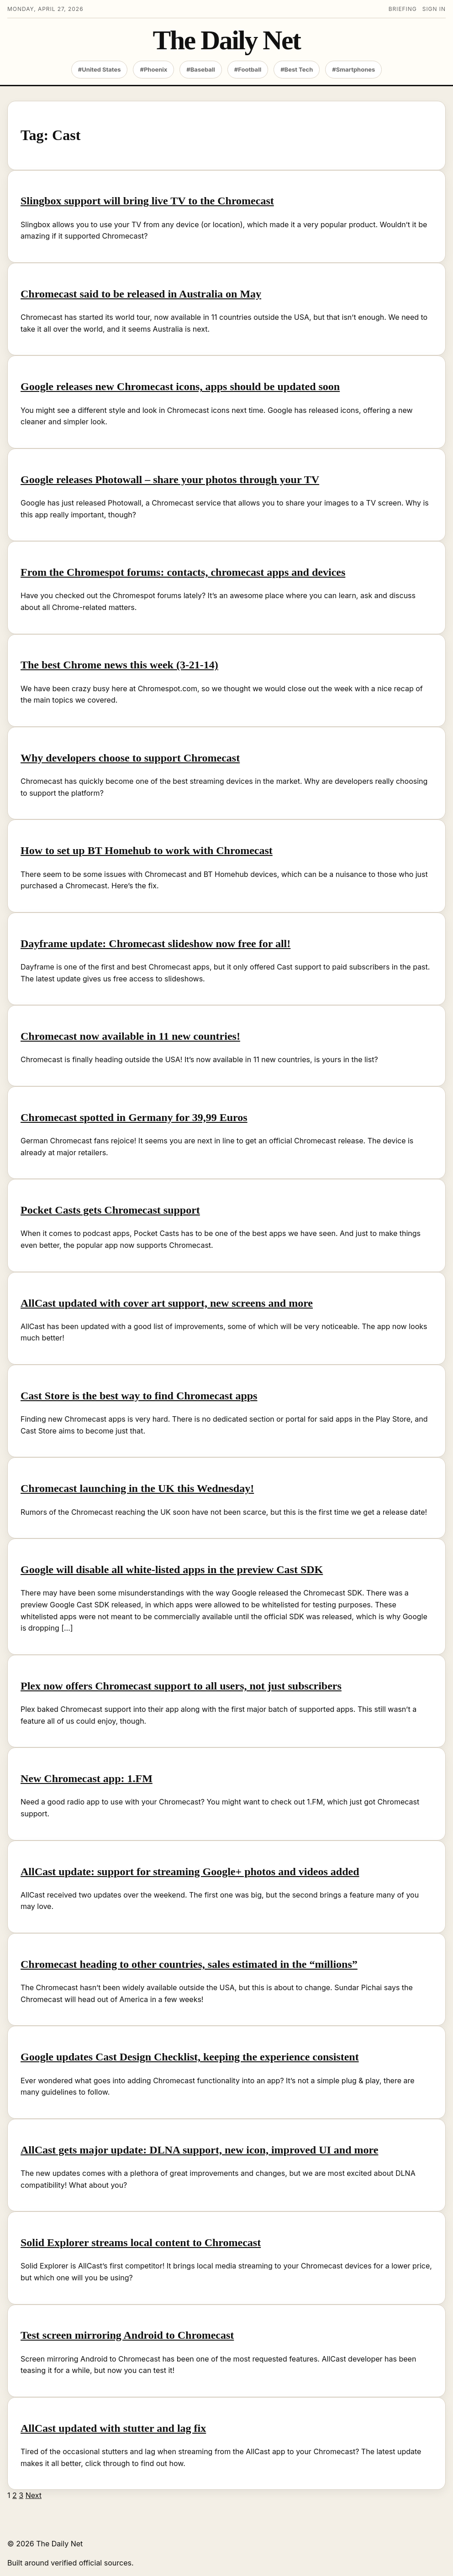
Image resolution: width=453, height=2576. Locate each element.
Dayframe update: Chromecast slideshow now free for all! (155, 943)
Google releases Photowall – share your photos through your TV (170, 479)
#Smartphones (353, 69)
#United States (99, 69)
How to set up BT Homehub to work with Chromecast (147, 850)
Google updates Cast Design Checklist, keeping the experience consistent (190, 2057)
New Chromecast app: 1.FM (87, 1778)
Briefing (403, 8)
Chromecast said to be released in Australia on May (141, 294)
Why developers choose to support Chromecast (130, 758)
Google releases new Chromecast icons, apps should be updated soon (180, 386)
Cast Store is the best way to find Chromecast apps (139, 1396)
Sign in (434, 8)
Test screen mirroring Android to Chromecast (127, 2335)
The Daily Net (226, 40)
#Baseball (200, 69)
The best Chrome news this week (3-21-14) (119, 665)
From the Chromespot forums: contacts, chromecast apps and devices (183, 572)
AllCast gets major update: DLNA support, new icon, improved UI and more (199, 2150)
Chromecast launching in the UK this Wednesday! (137, 1488)
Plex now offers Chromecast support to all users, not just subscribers (181, 1686)
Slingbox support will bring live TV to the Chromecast (147, 201)
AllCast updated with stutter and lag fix (113, 2428)
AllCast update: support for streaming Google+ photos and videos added (190, 1871)
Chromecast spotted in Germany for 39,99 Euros (134, 1117)
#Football (247, 69)
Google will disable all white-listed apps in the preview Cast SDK (172, 1569)
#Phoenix (153, 69)
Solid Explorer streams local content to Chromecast (141, 2242)
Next (34, 2495)
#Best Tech (296, 69)
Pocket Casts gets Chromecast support (110, 1210)
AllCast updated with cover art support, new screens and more (167, 1303)
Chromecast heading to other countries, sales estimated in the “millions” (189, 1964)
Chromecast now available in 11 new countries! (130, 1036)
